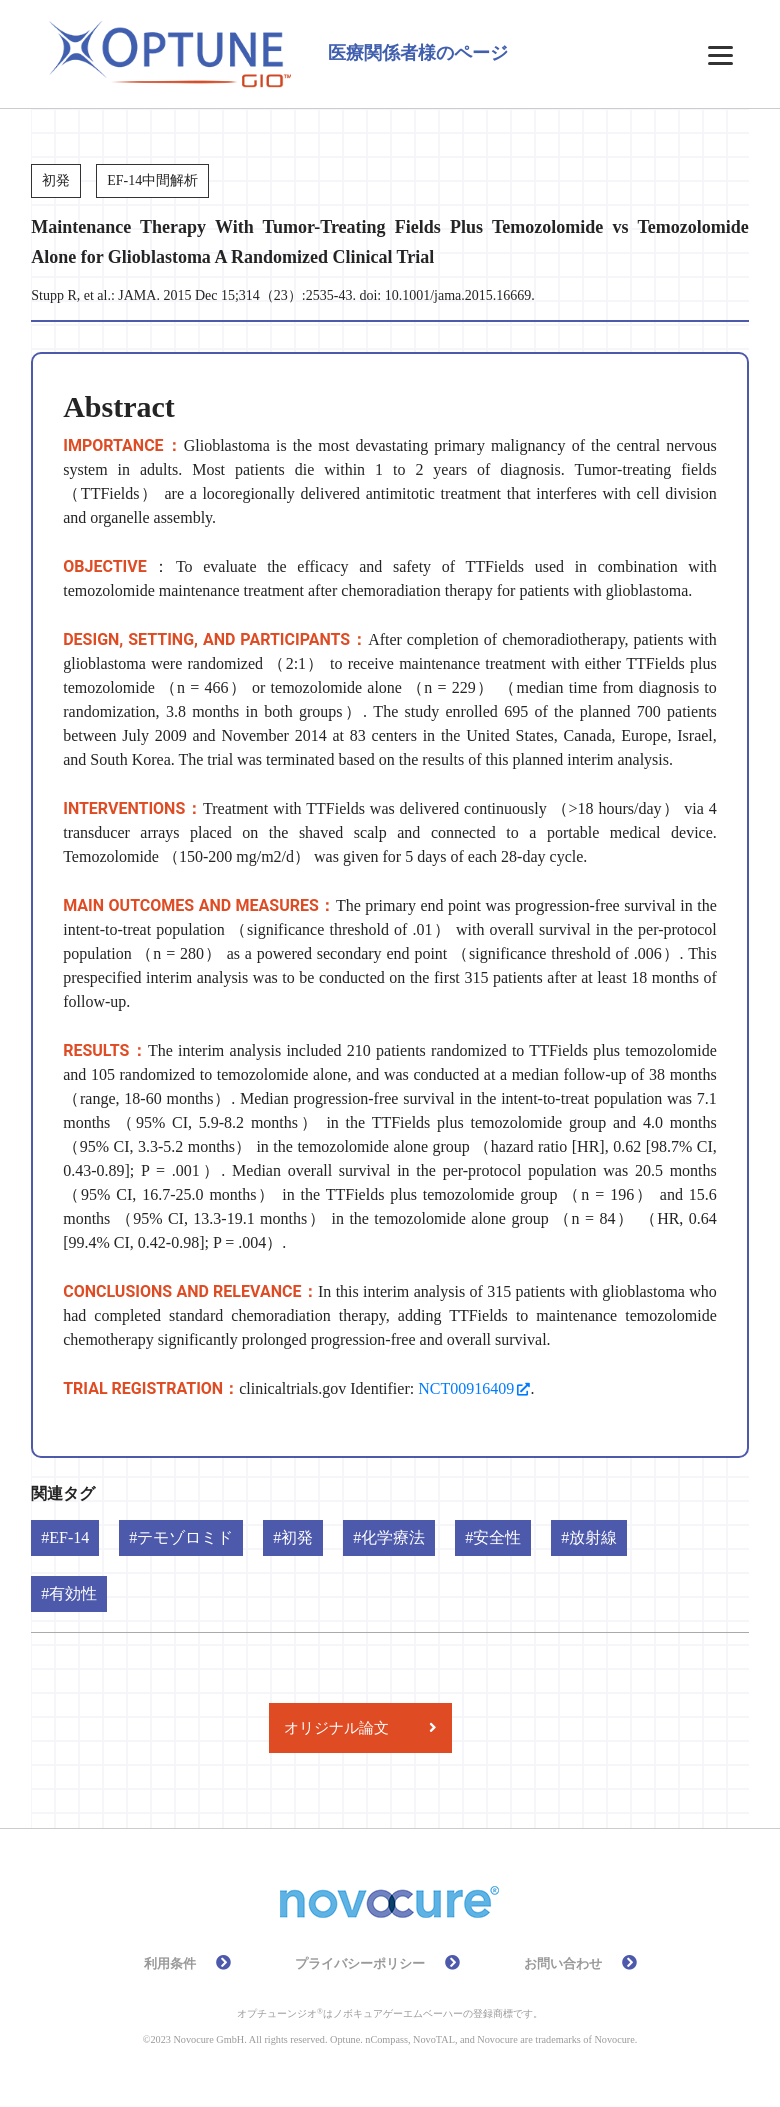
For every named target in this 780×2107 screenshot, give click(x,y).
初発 (297, 1537)
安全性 (497, 1537)
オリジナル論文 (336, 1728)
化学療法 (393, 1537)
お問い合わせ (563, 1964)
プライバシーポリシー (360, 1964)
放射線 (593, 1537)
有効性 (73, 1593)
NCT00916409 (466, 1388)
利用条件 (170, 1964)
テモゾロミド (185, 1537)
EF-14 (69, 1537)
